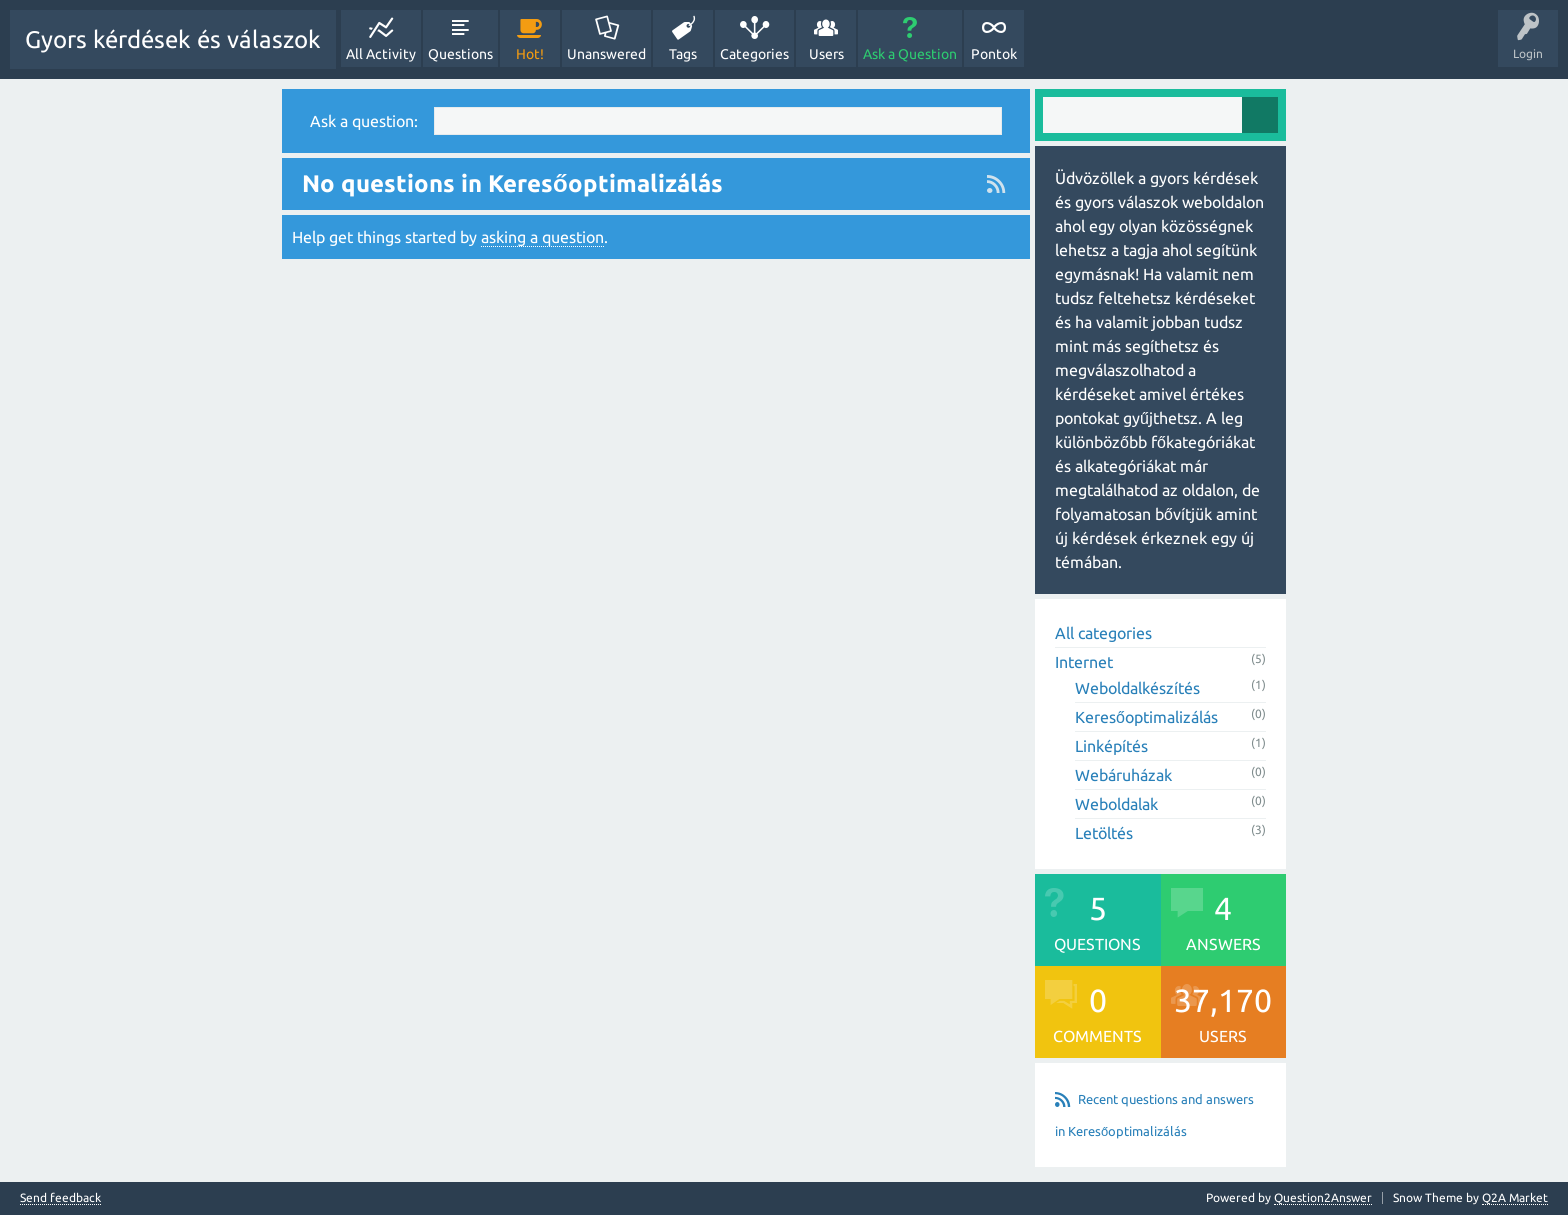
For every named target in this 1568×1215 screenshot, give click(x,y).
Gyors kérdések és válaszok (173, 39)
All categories (1103, 633)
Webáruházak (1123, 775)
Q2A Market (1515, 1197)
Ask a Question (910, 54)
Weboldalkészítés (1137, 688)
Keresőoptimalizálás (1146, 717)
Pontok (994, 54)
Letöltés (1104, 833)
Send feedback (60, 1198)
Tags (683, 54)
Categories (754, 54)
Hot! (530, 54)
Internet (1084, 662)
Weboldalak (1116, 804)
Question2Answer (1323, 1197)
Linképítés (1111, 746)
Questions (460, 54)
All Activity (381, 54)
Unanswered (606, 54)
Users (826, 54)
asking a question (542, 237)
